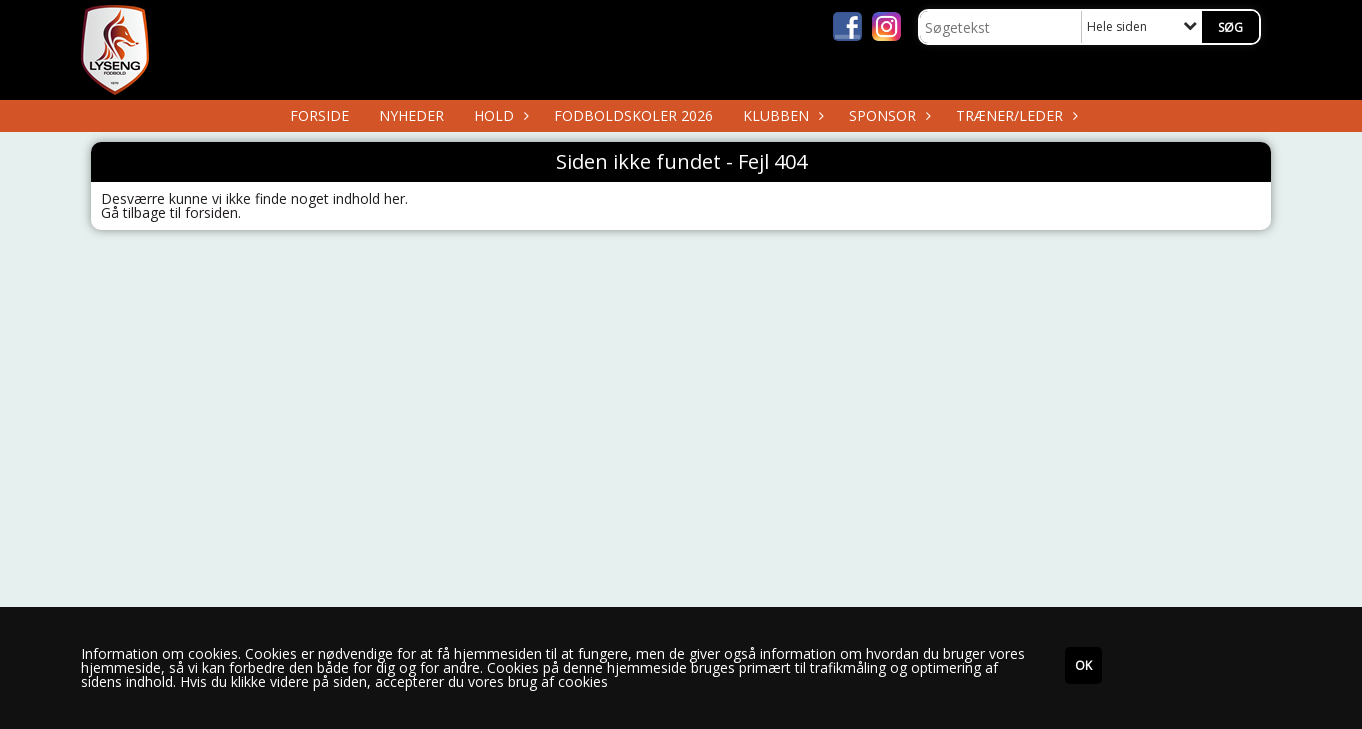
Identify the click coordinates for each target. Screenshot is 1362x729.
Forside (319, 115)
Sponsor (887, 115)
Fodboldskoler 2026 (633, 115)
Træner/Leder (1014, 115)
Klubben (781, 115)
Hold (499, 115)
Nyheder (411, 115)
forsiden (211, 212)
